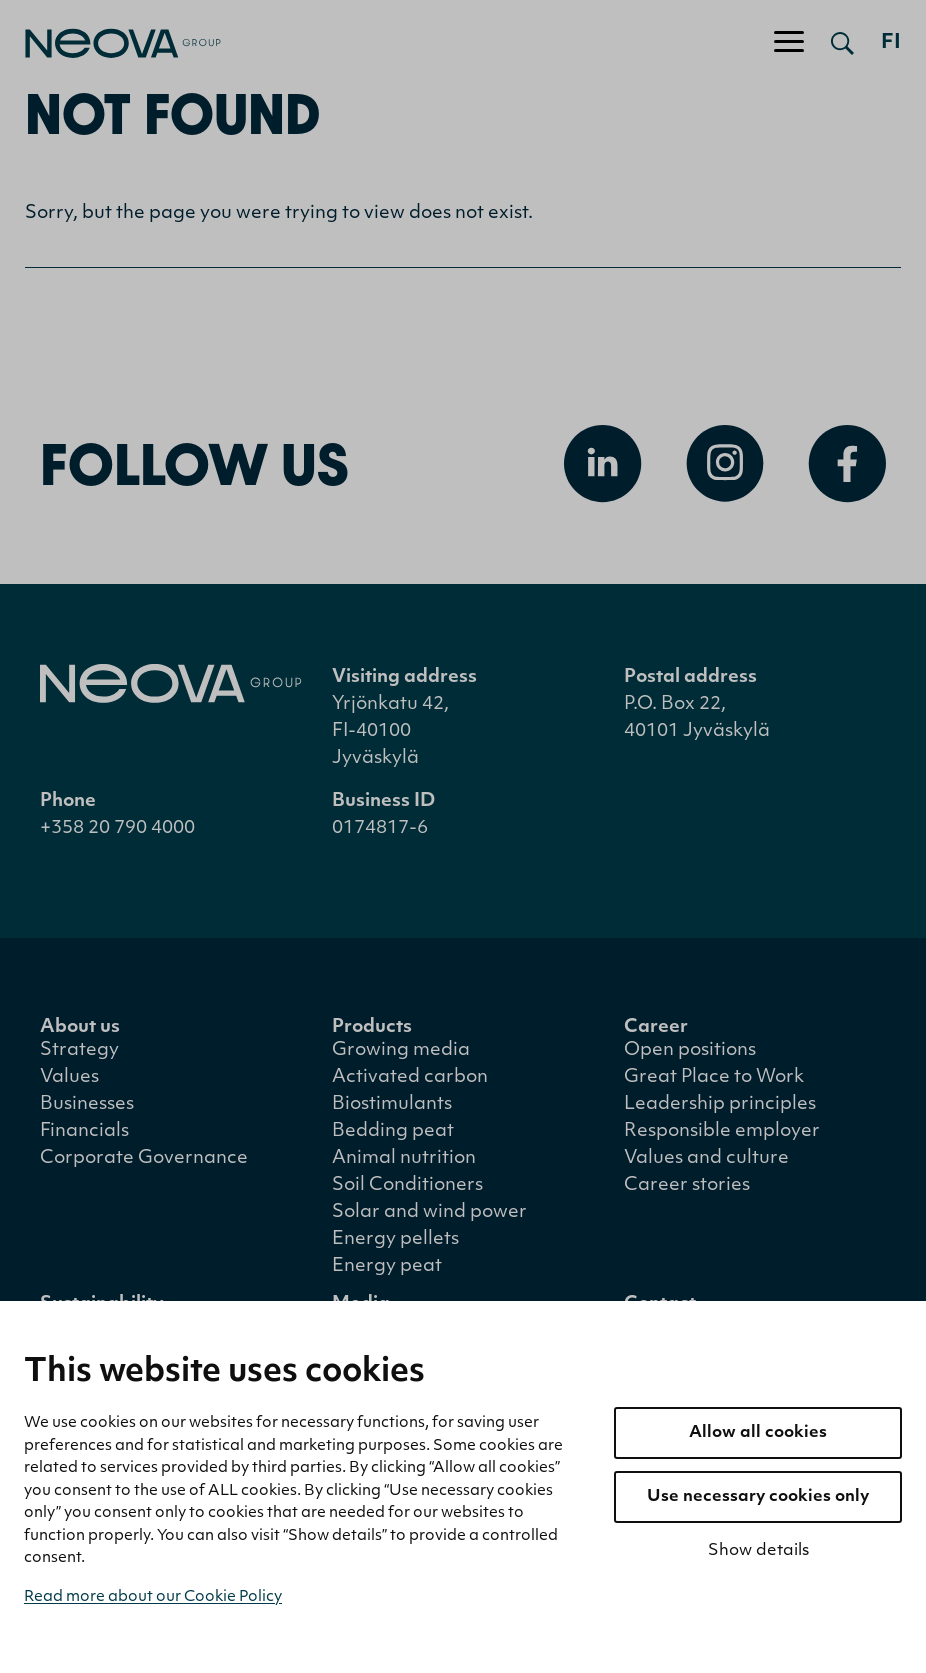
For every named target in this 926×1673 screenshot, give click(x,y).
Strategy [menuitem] (79, 1050)
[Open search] (842, 43)
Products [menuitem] (372, 1027)
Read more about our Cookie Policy (153, 1597)
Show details (758, 1551)
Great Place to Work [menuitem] (714, 1077)
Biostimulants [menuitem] (392, 1104)
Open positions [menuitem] (690, 1050)
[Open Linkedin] (603, 464)
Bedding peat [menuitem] (393, 1131)
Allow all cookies (758, 1433)
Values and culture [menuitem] (706, 1158)
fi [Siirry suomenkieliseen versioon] (891, 43)
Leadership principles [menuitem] (720, 1104)
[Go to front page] (110, 43)
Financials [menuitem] (84, 1131)
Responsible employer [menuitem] (722, 1131)
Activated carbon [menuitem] (410, 1077)
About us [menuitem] (80, 1027)
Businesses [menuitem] (87, 1104)
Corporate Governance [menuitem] (144, 1158)
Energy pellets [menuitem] (395, 1239)
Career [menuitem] (656, 1027)
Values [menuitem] (69, 1077)
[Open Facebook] (847, 464)
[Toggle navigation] (789, 43)
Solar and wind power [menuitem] (429, 1212)
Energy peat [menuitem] (387, 1266)
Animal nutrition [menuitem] (404, 1158)
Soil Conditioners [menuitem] (407, 1185)
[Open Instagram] (725, 464)
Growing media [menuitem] (401, 1050)
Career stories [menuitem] (687, 1185)
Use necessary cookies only (758, 1497)
